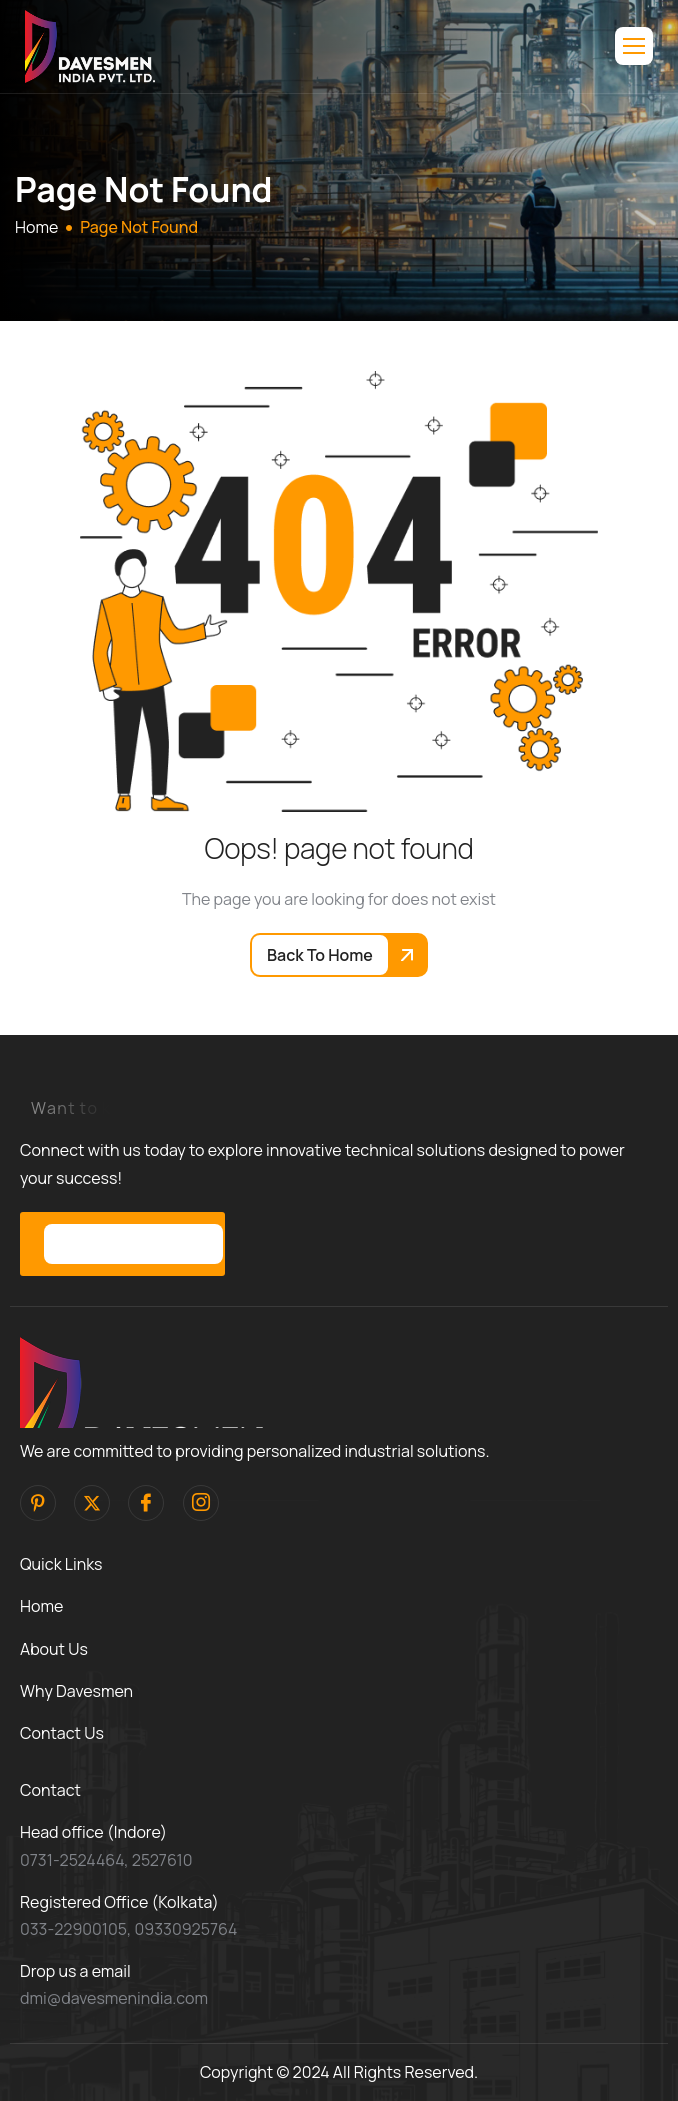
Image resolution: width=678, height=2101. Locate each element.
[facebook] (146, 1503)
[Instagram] (201, 1503)
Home (41, 1606)
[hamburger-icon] (634, 46)
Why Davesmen (76, 1691)
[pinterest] (38, 1503)
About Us (54, 1649)
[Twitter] (92, 1503)
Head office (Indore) (93, 1832)
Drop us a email (75, 1971)
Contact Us (62, 1733)
